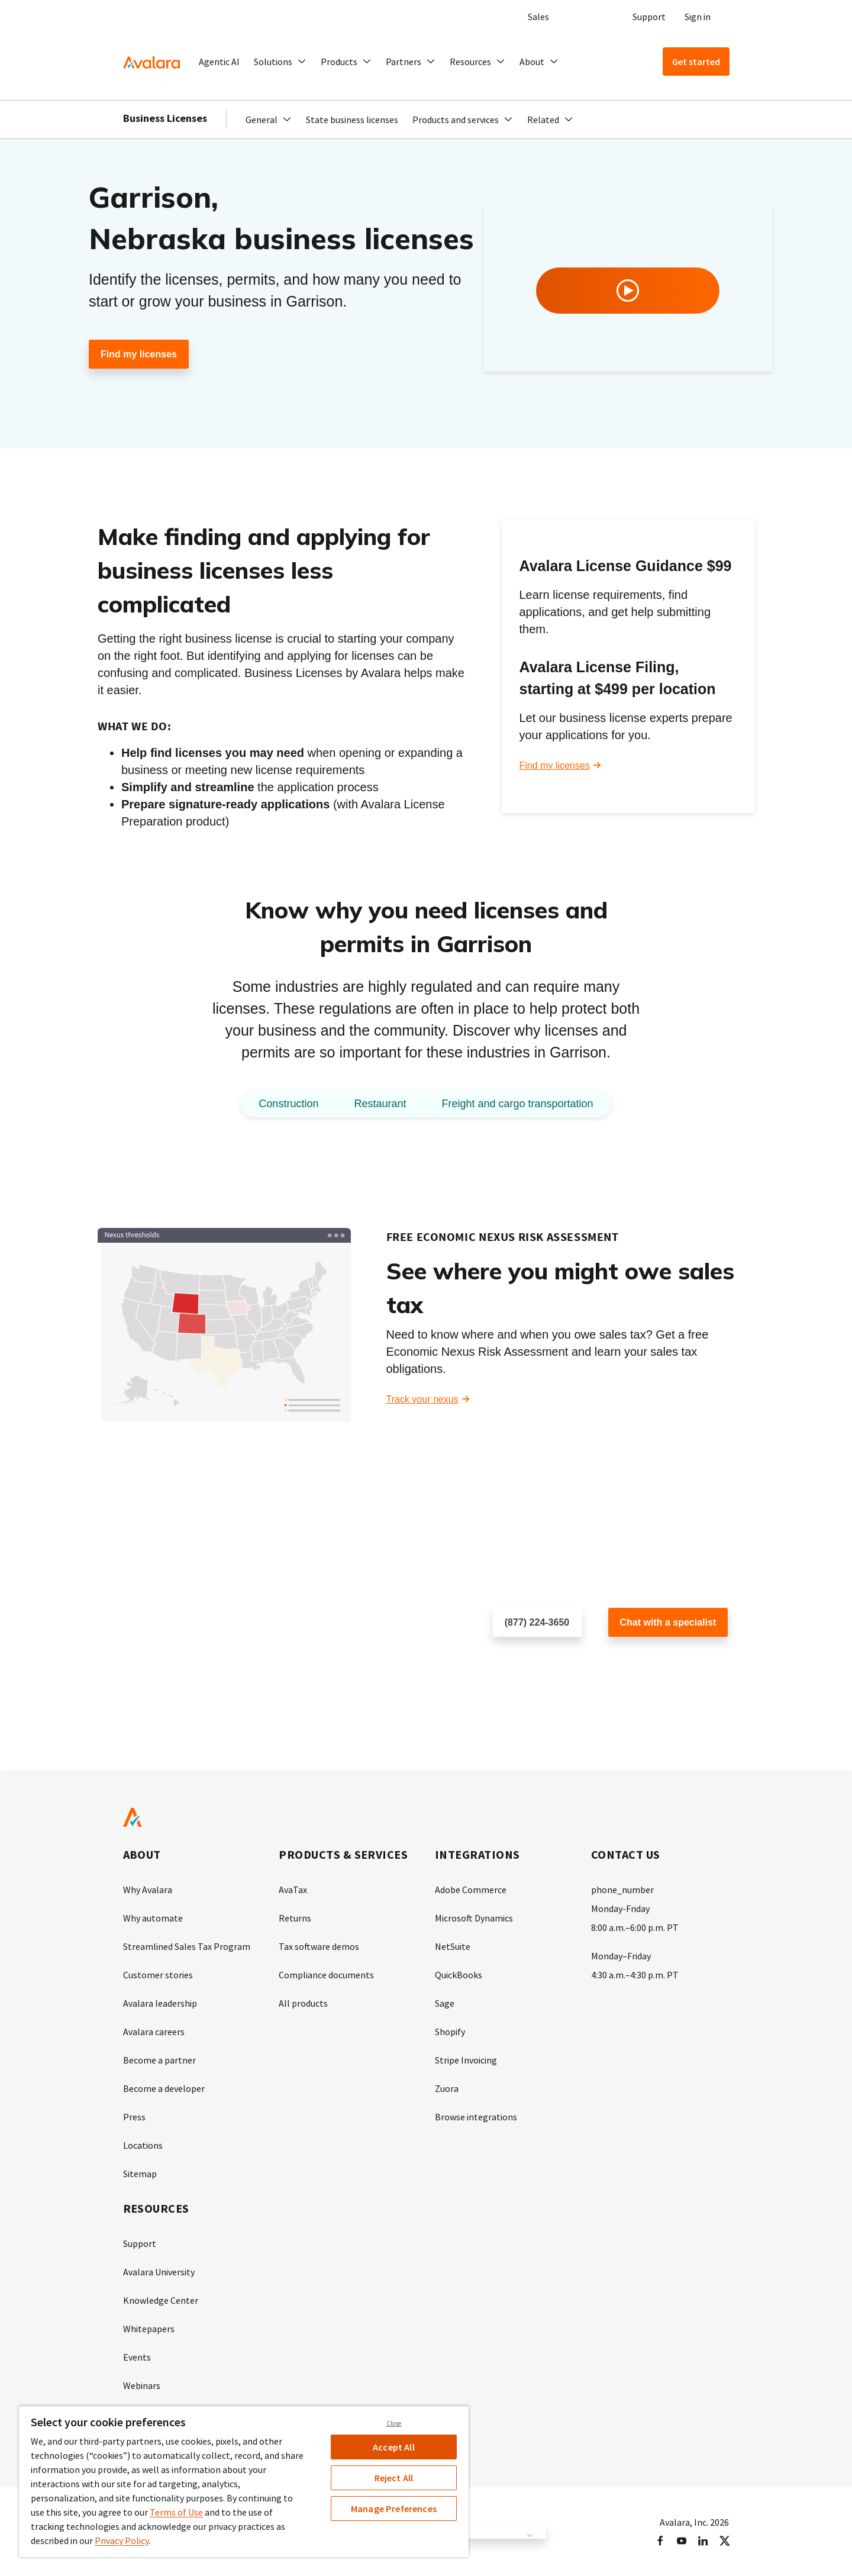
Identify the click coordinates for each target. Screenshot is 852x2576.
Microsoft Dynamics (474, 1918)
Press (134, 2117)
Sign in (698, 16)
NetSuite (452, 1946)
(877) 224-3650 (537, 1622)
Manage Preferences (394, 2508)
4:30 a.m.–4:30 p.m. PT (635, 1975)
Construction (288, 1104)
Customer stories (158, 1975)
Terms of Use (176, 2512)
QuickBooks (458, 1975)
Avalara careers (154, 2031)
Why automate (153, 1918)
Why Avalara (147, 1889)
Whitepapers (149, 2329)
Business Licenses (165, 118)
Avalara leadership (160, 2003)
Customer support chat (656, 1661)
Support (649, 16)
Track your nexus (422, 1399)
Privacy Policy (122, 2540)
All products (303, 2003)
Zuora (447, 2088)
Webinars (141, 2385)
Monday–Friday (621, 1956)
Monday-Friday (620, 1908)
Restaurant (380, 1104)
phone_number (622, 1889)
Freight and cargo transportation (517, 1104)
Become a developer (164, 2088)
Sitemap (140, 2174)
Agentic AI (219, 61)
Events (137, 2357)
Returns (295, 1918)
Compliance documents (326, 1975)
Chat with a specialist (668, 1622)
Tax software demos (319, 1946)
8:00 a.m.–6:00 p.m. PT (635, 1927)
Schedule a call (525, 1661)
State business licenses (352, 119)
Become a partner (159, 2060)
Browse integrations (476, 2117)
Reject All (394, 2478)
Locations (143, 2145)
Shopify (450, 2031)
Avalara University (159, 2272)
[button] (280, 61)
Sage (444, 2003)
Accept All (394, 2447)
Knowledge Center (160, 2300)
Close (394, 2423)
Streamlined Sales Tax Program (186, 1946)
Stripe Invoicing (466, 2060)
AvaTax (293, 1889)
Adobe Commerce (470, 1889)
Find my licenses (139, 354)
